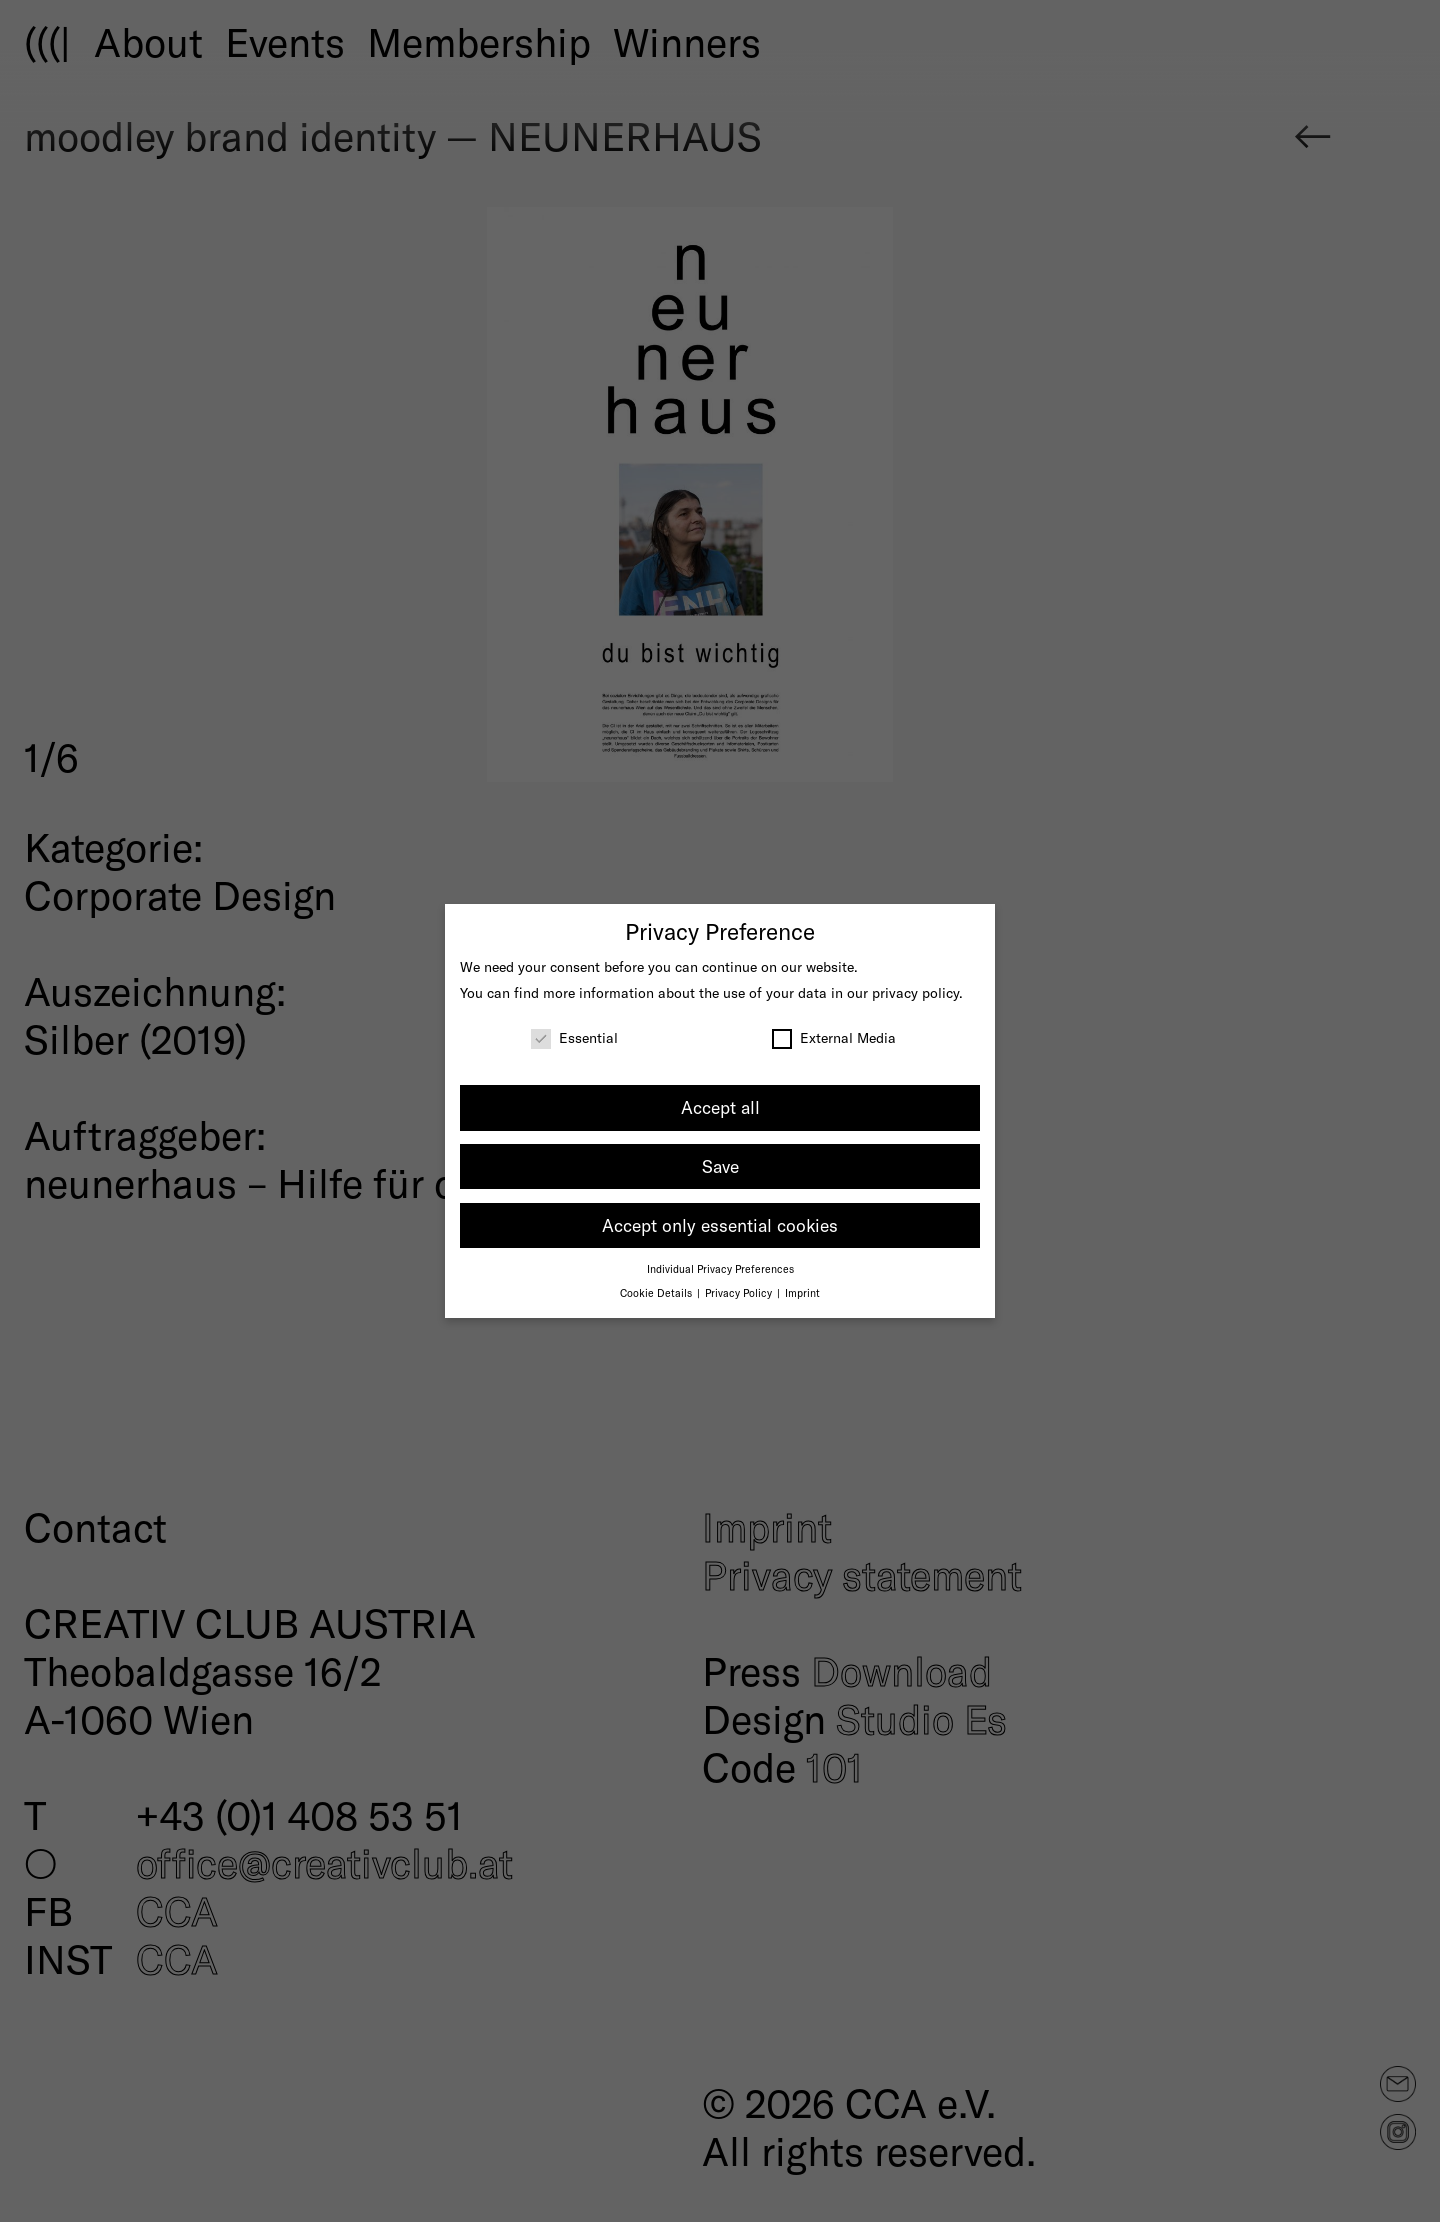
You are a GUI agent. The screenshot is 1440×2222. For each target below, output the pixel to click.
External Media (834, 1037)
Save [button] (720, 1166)
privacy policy (915, 992)
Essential (574, 1037)
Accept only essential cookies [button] (720, 1225)
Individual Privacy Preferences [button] (720, 1268)
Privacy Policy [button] (740, 1292)
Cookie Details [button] (657, 1292)
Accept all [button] (720, 1107)
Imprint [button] (802, 1292)
